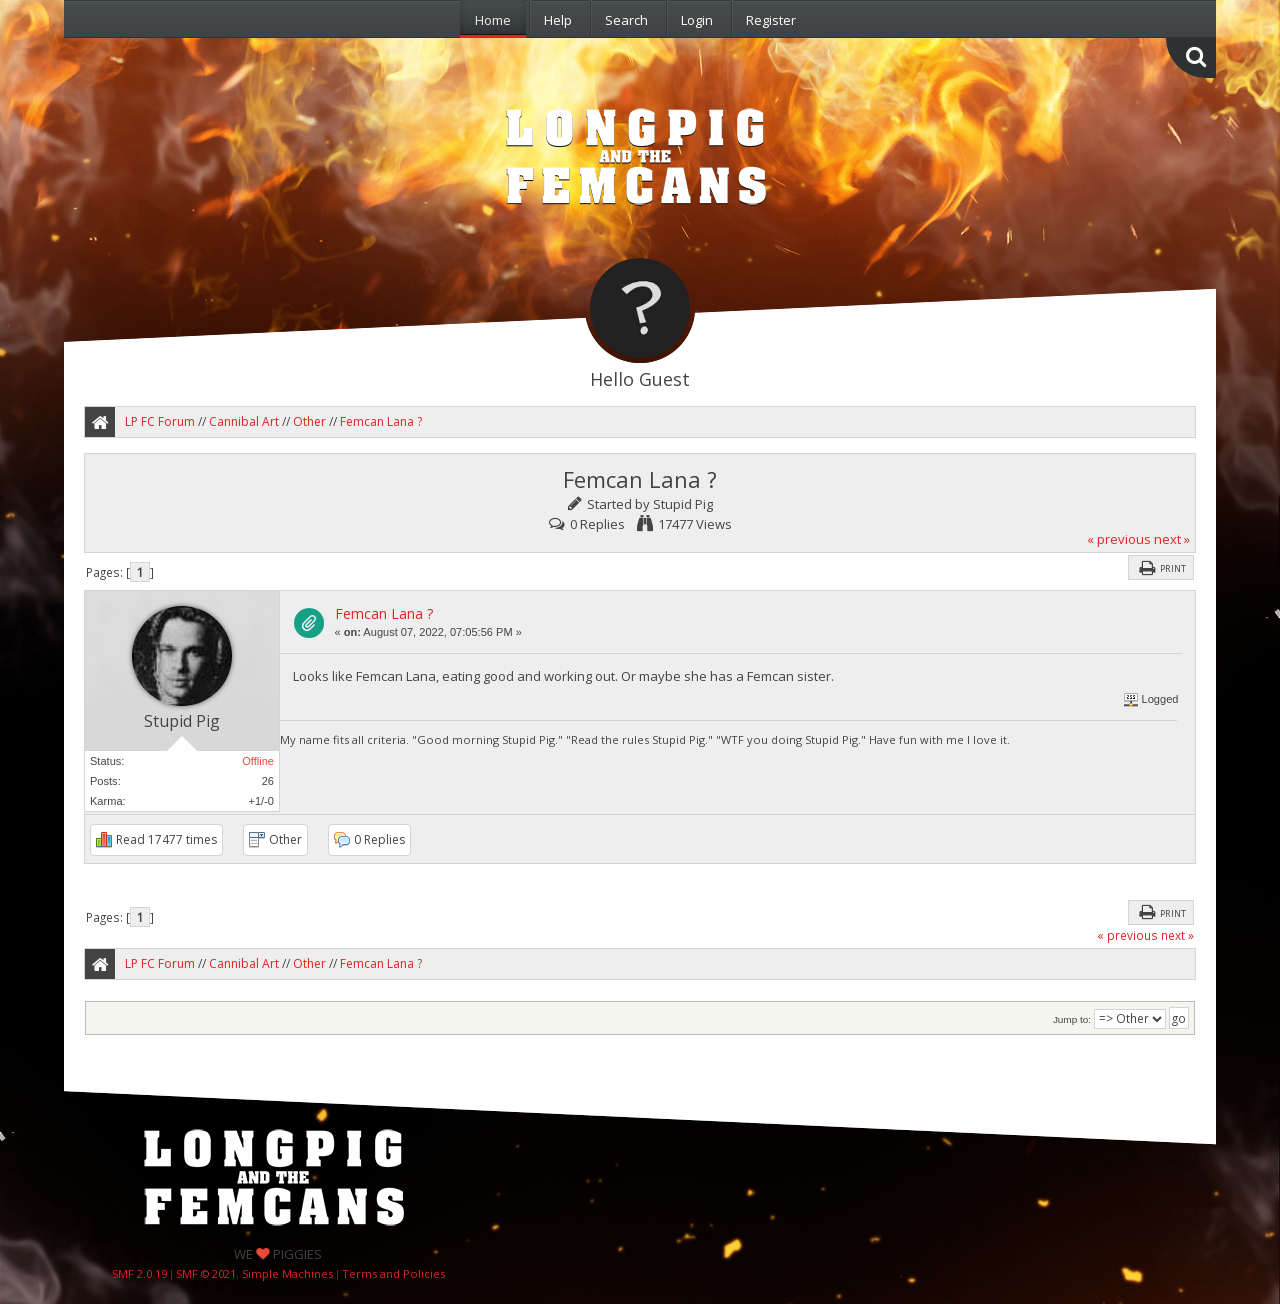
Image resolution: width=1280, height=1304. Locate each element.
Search (626, 20)
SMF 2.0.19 (139, 1273)
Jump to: (1072, 1019)
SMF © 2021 (206, 1273)
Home (493, 20)
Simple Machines (287, 1273)
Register (771, 20)
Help (558, 20)
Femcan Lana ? (384, 613)
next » (1172, 539)
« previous (1119, 539)
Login (697, 20)
